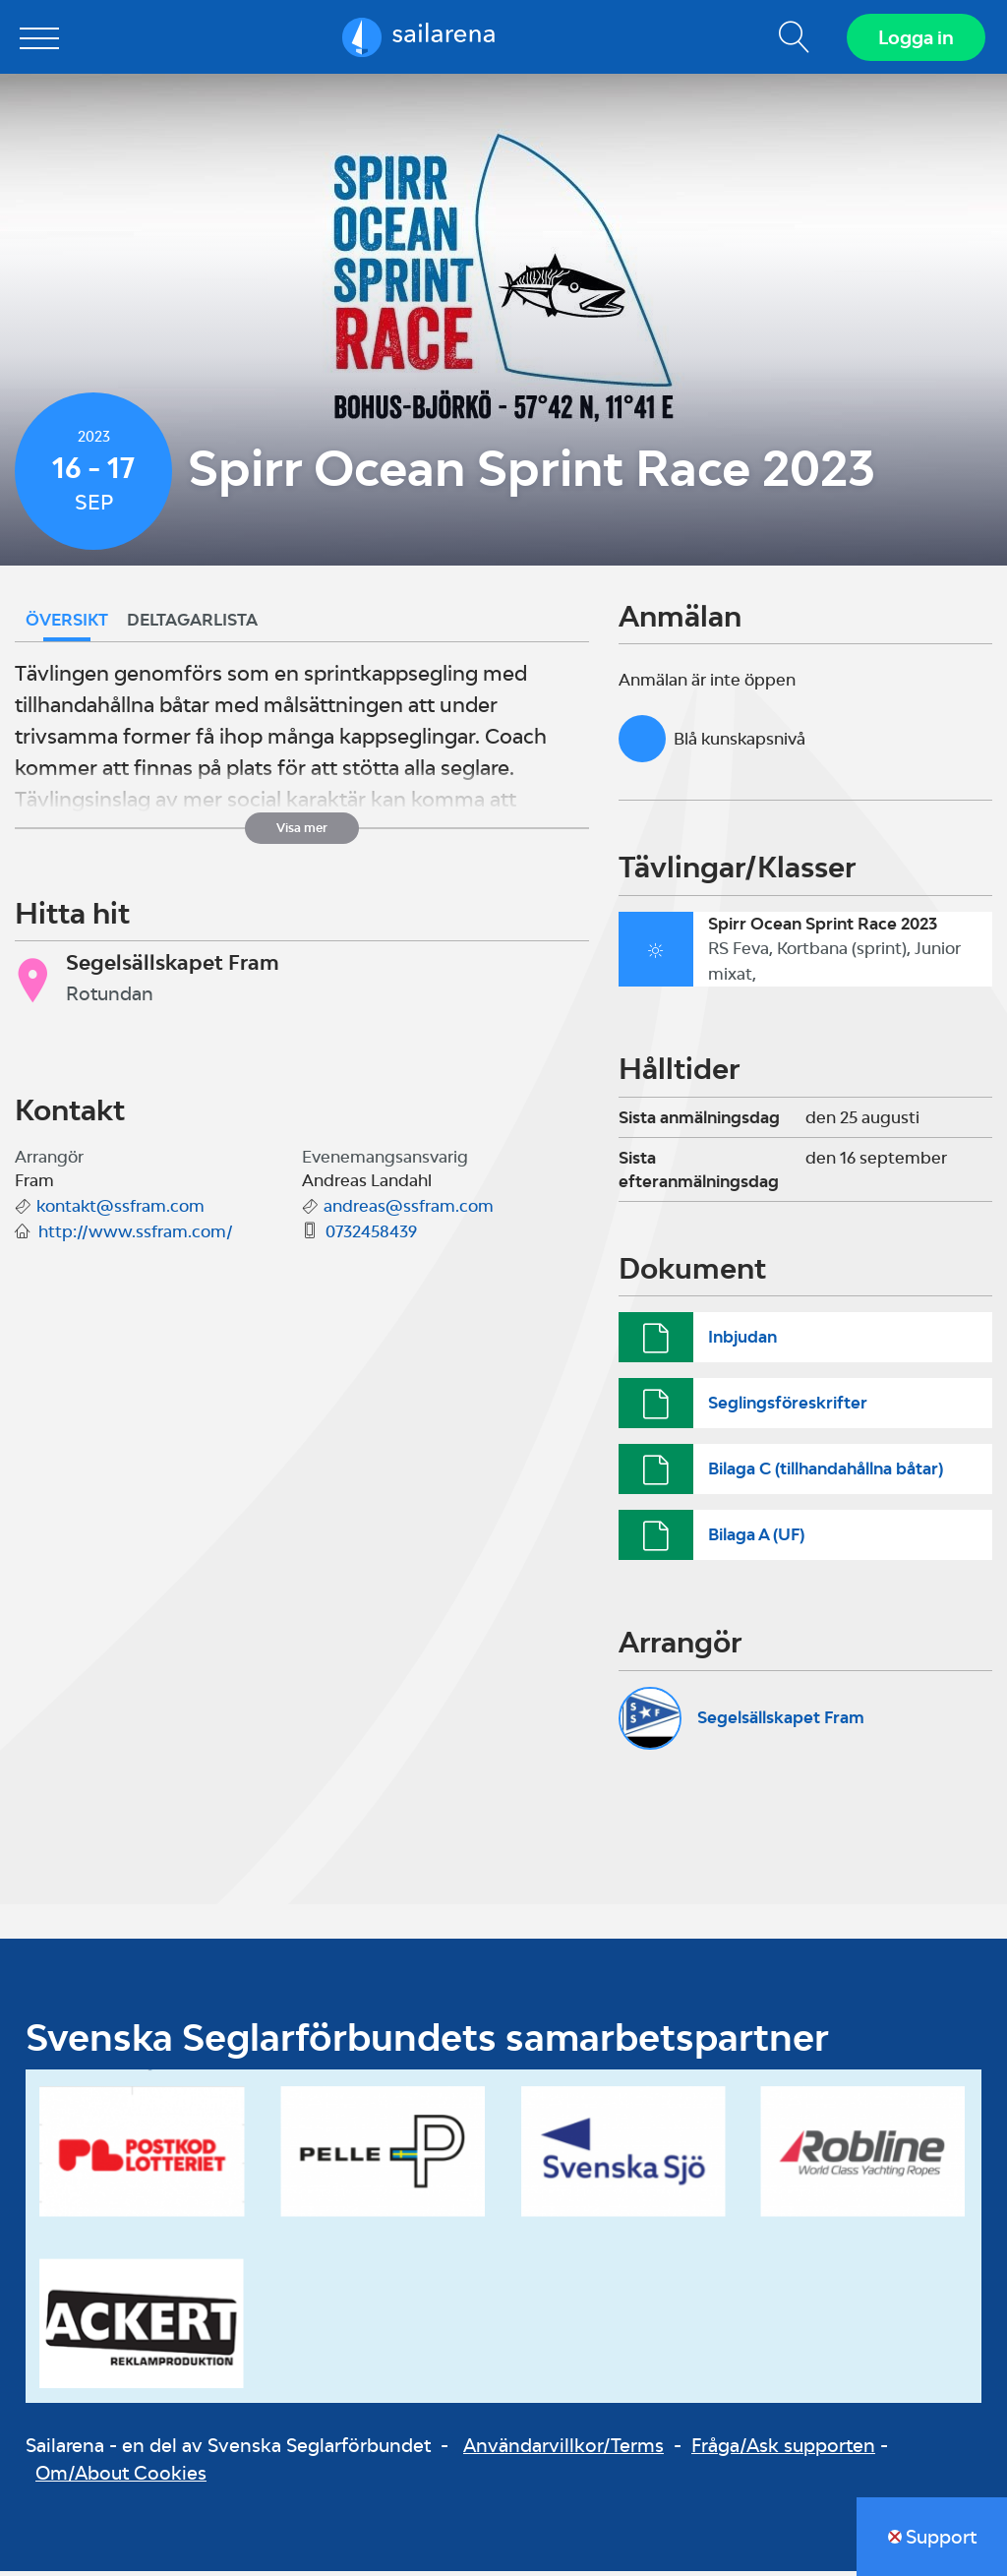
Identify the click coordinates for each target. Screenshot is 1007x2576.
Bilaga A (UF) (756, 1539)
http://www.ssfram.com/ (135, 1236)
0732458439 (371, 1236)
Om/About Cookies (121, 2477)
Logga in (914, 39)
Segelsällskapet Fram (780, 1722)
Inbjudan (742, 1340)
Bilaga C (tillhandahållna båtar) (825, 1473)
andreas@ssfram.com (409, 1211)
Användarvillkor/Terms (563, 2449)
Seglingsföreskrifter (787, 1407)
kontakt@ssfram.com (120, 1211)
